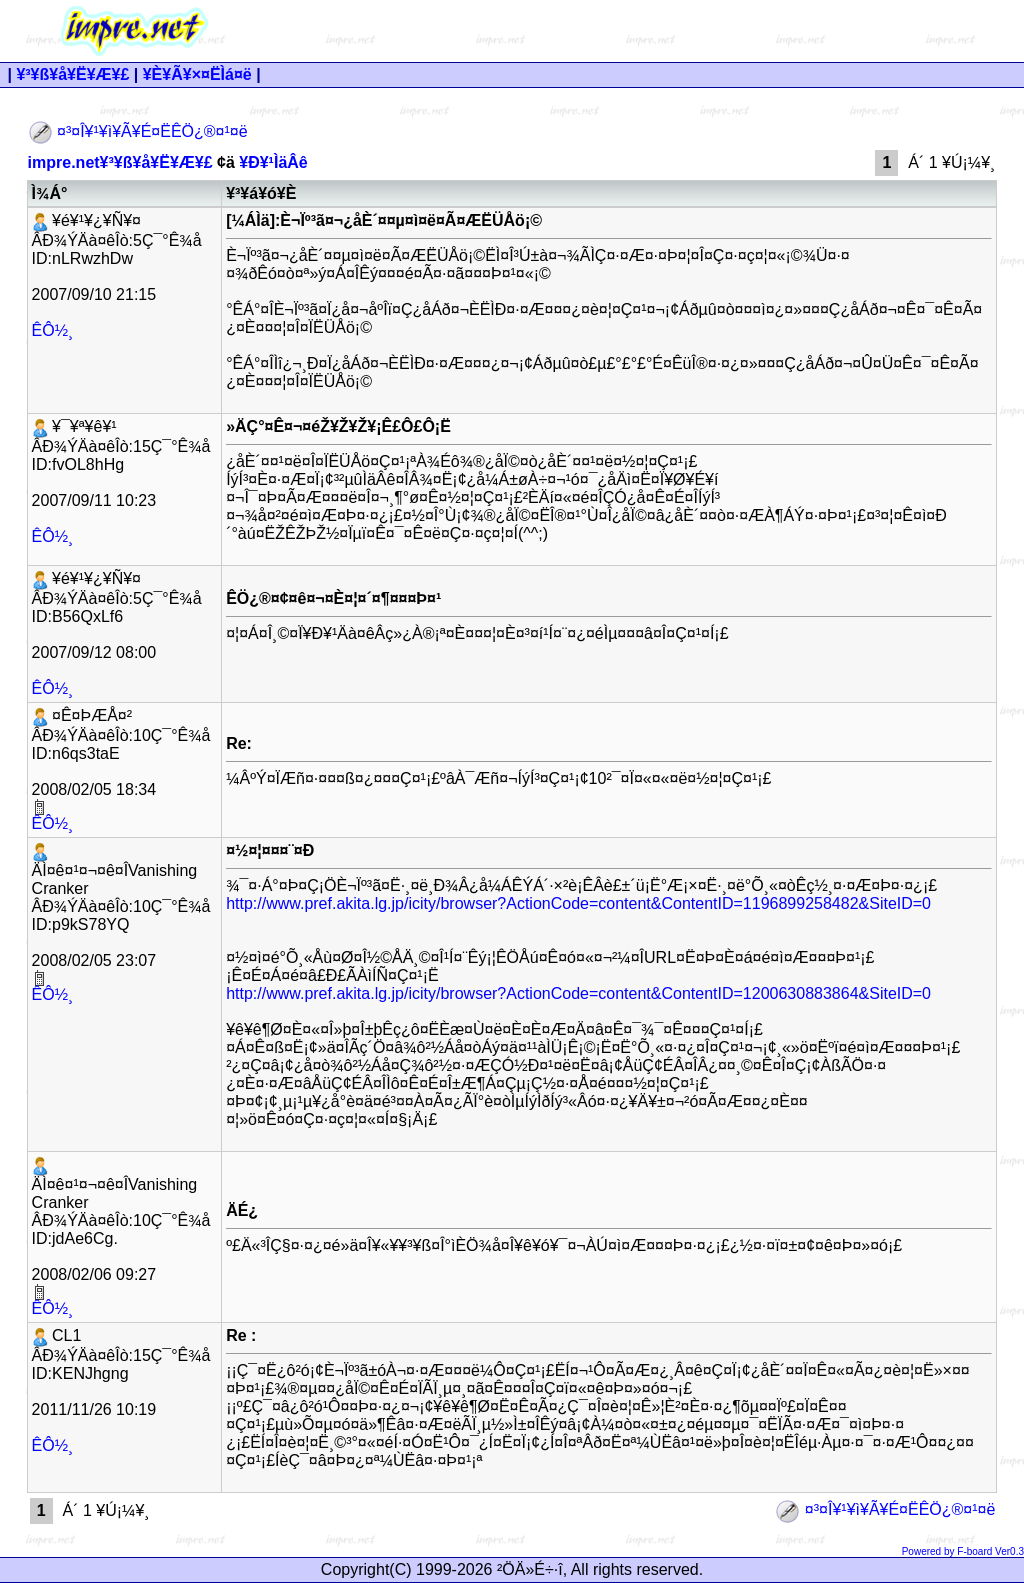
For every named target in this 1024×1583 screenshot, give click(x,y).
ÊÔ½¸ (53, 330)
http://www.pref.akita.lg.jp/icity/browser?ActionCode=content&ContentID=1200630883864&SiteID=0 (578, 993)
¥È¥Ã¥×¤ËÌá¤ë (197, 74)
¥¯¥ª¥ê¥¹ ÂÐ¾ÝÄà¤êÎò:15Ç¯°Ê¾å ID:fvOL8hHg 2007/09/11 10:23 (121, 463)
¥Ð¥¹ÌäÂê (273, 162)
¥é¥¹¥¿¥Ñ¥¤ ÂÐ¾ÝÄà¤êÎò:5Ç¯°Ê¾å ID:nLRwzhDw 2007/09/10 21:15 (117, 257)
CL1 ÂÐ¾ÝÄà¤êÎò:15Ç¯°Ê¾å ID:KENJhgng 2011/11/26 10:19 (121, 1372)
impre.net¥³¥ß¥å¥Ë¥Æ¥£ (120, 162)
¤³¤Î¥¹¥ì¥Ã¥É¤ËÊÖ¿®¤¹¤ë (138, 131)
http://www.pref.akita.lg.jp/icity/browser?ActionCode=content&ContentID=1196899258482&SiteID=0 (578, 903)
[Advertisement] (647, 31)
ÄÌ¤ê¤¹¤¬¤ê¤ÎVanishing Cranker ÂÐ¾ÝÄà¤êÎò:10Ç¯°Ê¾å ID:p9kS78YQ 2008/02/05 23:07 (121, 914)
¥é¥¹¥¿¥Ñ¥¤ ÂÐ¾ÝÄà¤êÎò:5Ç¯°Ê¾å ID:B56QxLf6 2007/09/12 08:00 (117, 615)
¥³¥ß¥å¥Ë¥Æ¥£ (72, 74)
